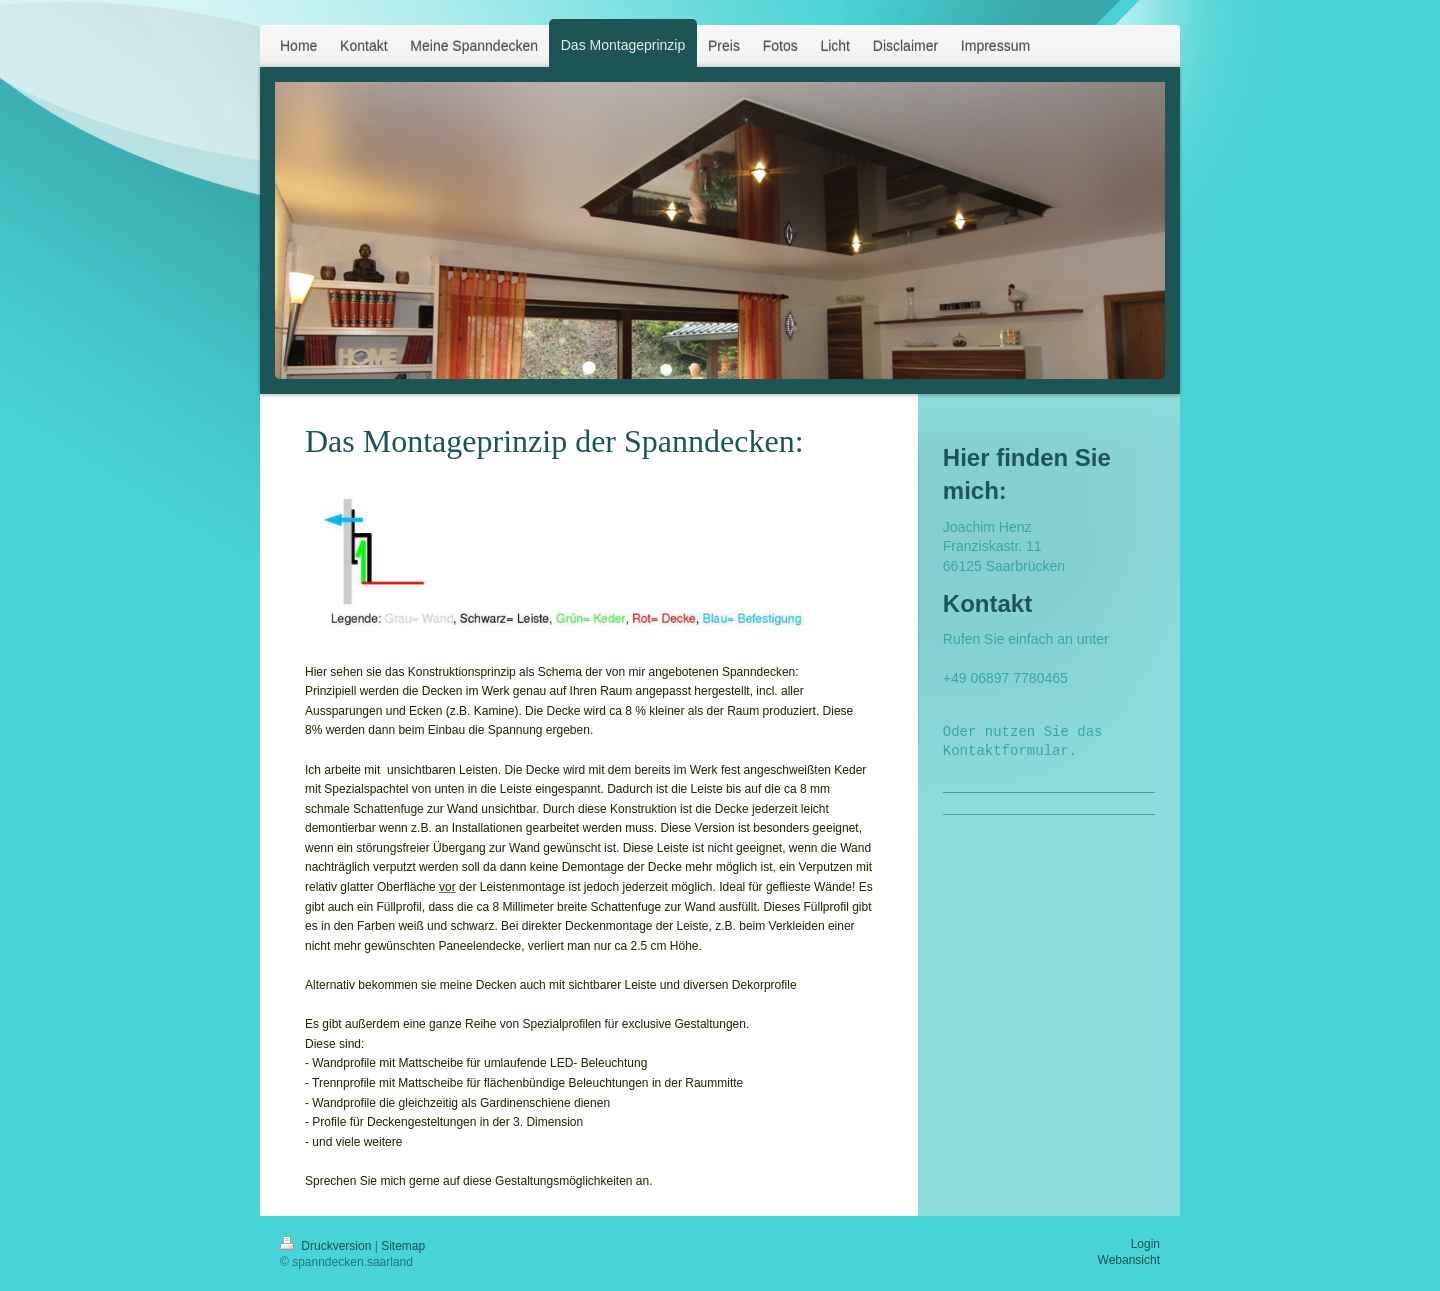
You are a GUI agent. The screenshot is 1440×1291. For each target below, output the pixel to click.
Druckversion (327, 1246)
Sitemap (403, 1246)
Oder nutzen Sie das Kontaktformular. (1027, 742)
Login (1145, 1244)
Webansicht (1129, 1260)
